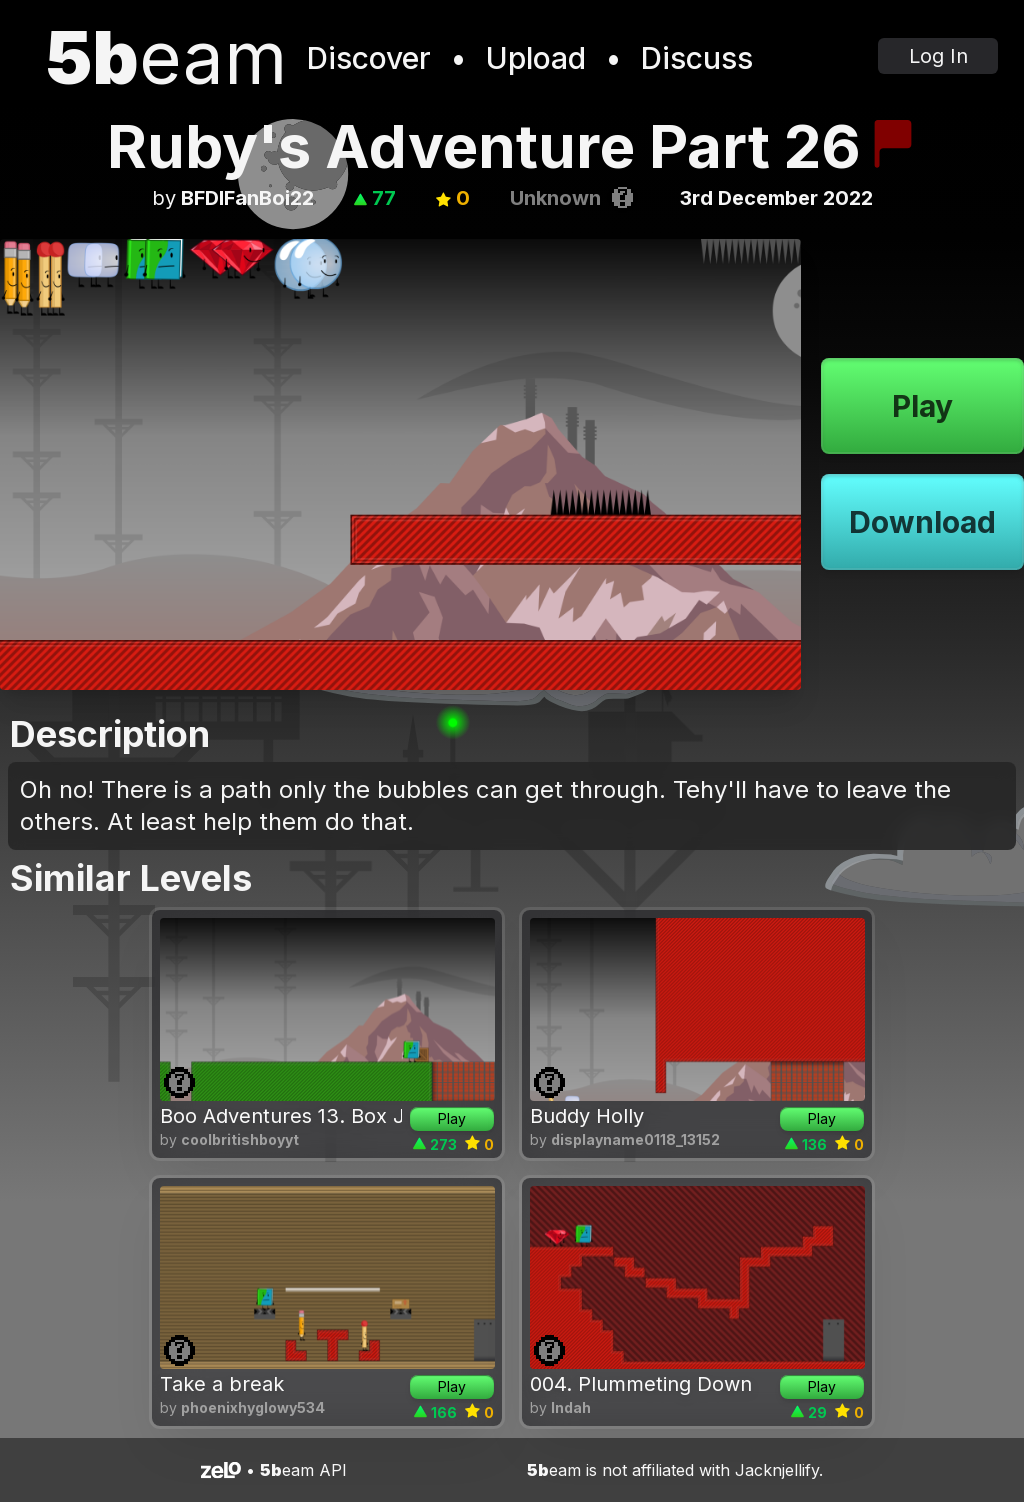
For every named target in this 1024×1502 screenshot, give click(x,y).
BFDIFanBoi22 (247, 198)
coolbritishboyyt (240, 1139)
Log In (938, 56)
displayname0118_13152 (635, 1139)
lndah (571, 1407)
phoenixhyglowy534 (253, 1407)
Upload (536, 58)
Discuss (697, 58)
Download (922, 522)
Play (922, 406)
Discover (369, 58)
